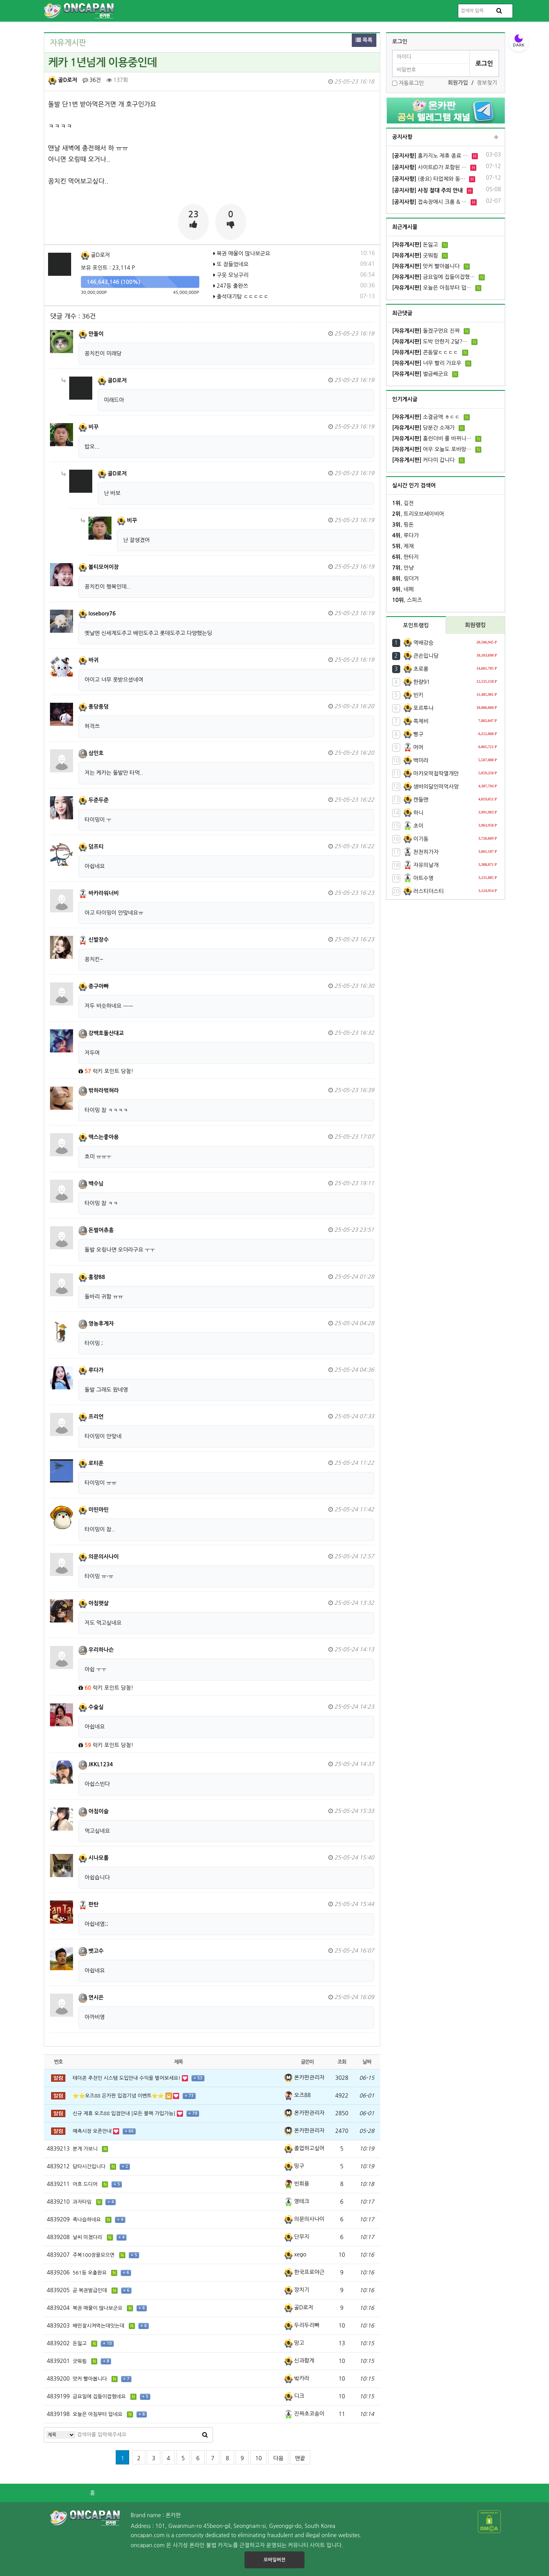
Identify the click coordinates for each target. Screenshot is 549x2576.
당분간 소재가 (423, 427)
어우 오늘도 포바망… (431, 449)
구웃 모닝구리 (231, 275)
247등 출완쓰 (230, 285)
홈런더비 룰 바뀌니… (431, 438)
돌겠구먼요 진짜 (426, 330)
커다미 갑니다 (423, 460)
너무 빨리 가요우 (426, 363)
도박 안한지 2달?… (429, 341)
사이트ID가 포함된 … (429, 167)
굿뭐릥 (415, 255)
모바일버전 (274, 2560)
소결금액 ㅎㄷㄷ (426, 417)
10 (258, 2458)
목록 (364, 40)
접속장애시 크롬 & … (429, 202)
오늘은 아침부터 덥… (431, 287)
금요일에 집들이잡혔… (433, 277)
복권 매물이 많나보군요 (241, 253)
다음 (278, 2458)
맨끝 (300, 2458)
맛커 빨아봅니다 (426, 266)
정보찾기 (487, 82)
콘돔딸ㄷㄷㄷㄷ (425, 352)
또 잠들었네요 (231, 264)
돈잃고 (415, 244)
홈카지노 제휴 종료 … (430, 155)
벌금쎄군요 (420, 374)
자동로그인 (411, 83)
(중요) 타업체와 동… (428, 179)
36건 (92, 80)
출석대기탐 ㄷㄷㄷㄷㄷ (241, 296)
